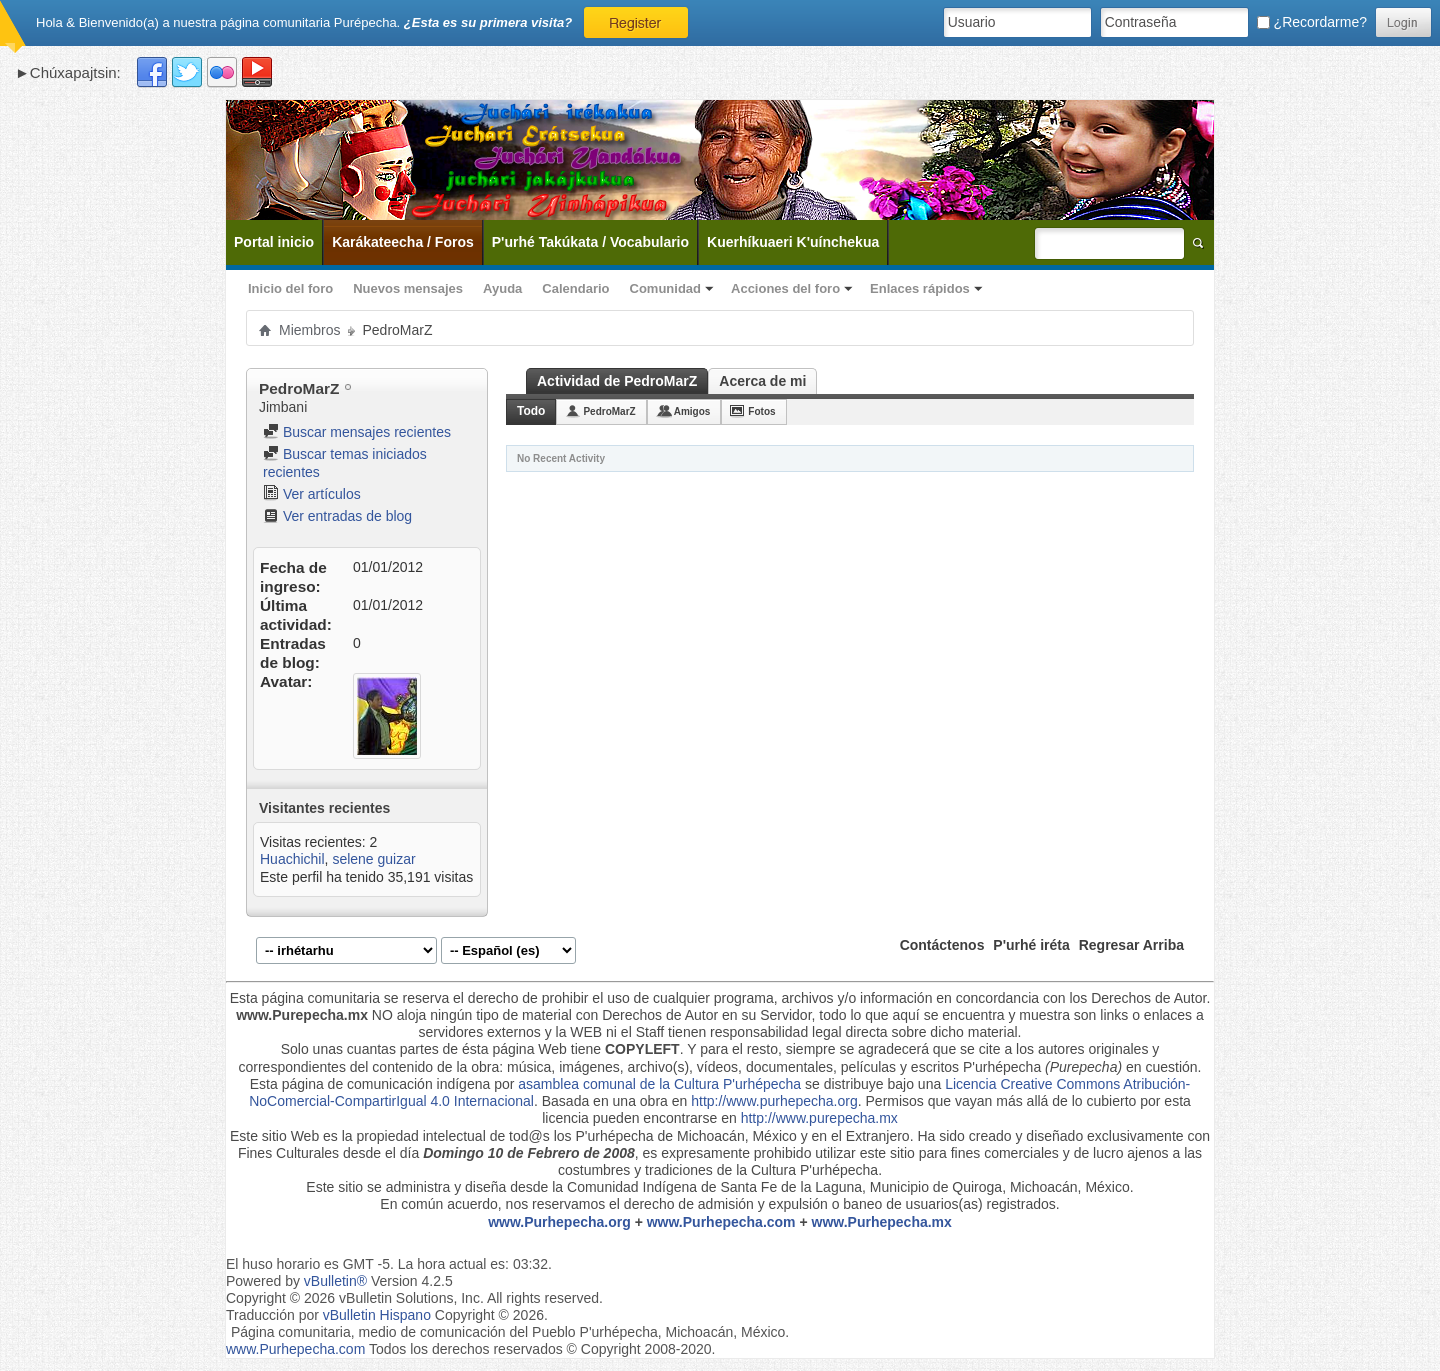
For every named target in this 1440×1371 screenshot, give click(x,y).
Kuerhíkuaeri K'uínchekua (793, 242)
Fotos (761, 411)
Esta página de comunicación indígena (370, 1084)
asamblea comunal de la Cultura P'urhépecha (659, 1084)
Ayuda (502, 288)
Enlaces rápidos (920, 288)
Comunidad (666, 288)
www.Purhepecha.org (559, 1222)
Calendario (575, 288)
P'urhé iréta (1031, 945)
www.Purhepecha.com (721, 1222)
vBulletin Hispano (377, 1315)
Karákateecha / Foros (403, 242)
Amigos (692, 411)
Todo (531, 411)
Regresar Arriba (1131, 945)
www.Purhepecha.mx (882, 1222)
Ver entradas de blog (337, 516)
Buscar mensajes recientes (357, 432)
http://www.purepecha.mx (819, 1118)
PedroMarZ (609, 411)
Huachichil (292, 859)
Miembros (309, 330)
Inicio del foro (290, 288)
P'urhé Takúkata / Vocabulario (590, 242)
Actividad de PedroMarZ (617, 381)
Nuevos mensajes (408, 288)
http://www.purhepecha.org (774, 1101)
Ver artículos (312, 494)
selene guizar (373, 859)
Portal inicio (274, 242)
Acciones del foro (785, 288)
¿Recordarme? (1312, 22)
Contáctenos (942, 945)
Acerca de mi (762, 381)
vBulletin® (335, 1281)
